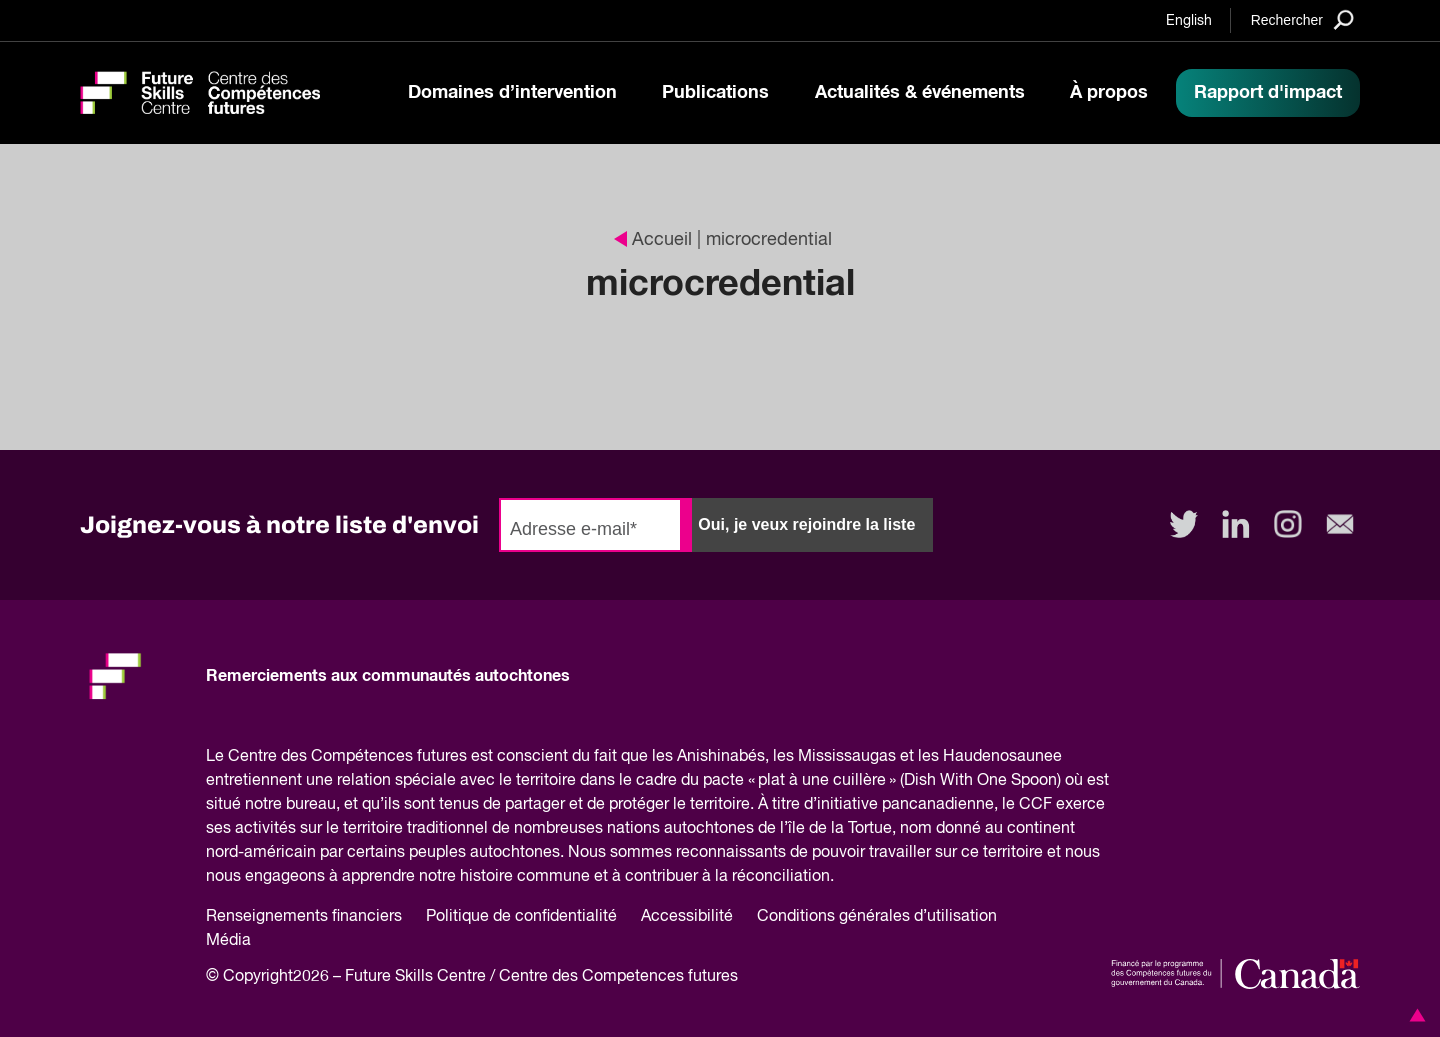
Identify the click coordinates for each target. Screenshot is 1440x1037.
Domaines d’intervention (512, 93)
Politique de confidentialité (521, 917)
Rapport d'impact (1268, 93)
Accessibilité (687, 917)
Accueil (653, 240)
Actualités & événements (920, 93)
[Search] (1302, 19)
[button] (1414, 1015)
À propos (1109, 93)
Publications (715, 93)
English (1189, 21)
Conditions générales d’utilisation (877, 917)
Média (228, 941)
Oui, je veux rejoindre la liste (806, 524)
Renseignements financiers (304, 917)
